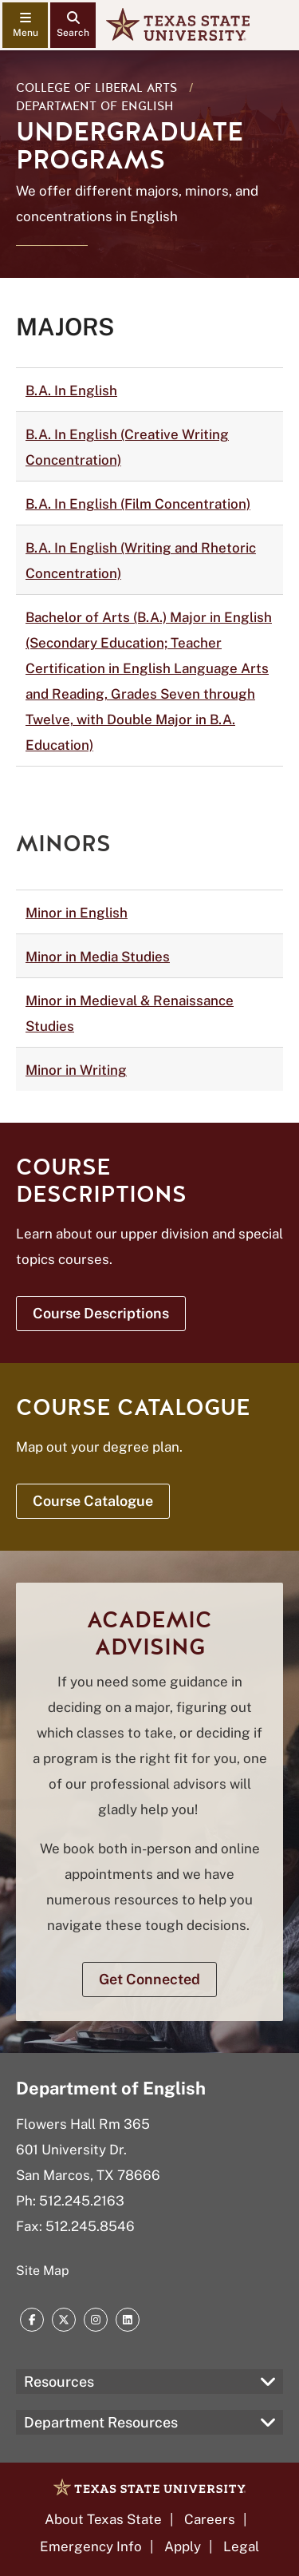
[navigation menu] (25, 25)
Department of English (95, 106)
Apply (182, 2546)
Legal (241, 2546)
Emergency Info (91, 2546)
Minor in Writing (76, 1070)
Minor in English (77, 913)
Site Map (42, 2270)
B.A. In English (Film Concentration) (138, 504)
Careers (209, 2519)
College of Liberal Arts (96, 88)
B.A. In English (71, 390)
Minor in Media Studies (98, 957)
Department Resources (101, 2422)
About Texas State (103, 2519)
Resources (59, 2381)
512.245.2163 (81, 2201)
